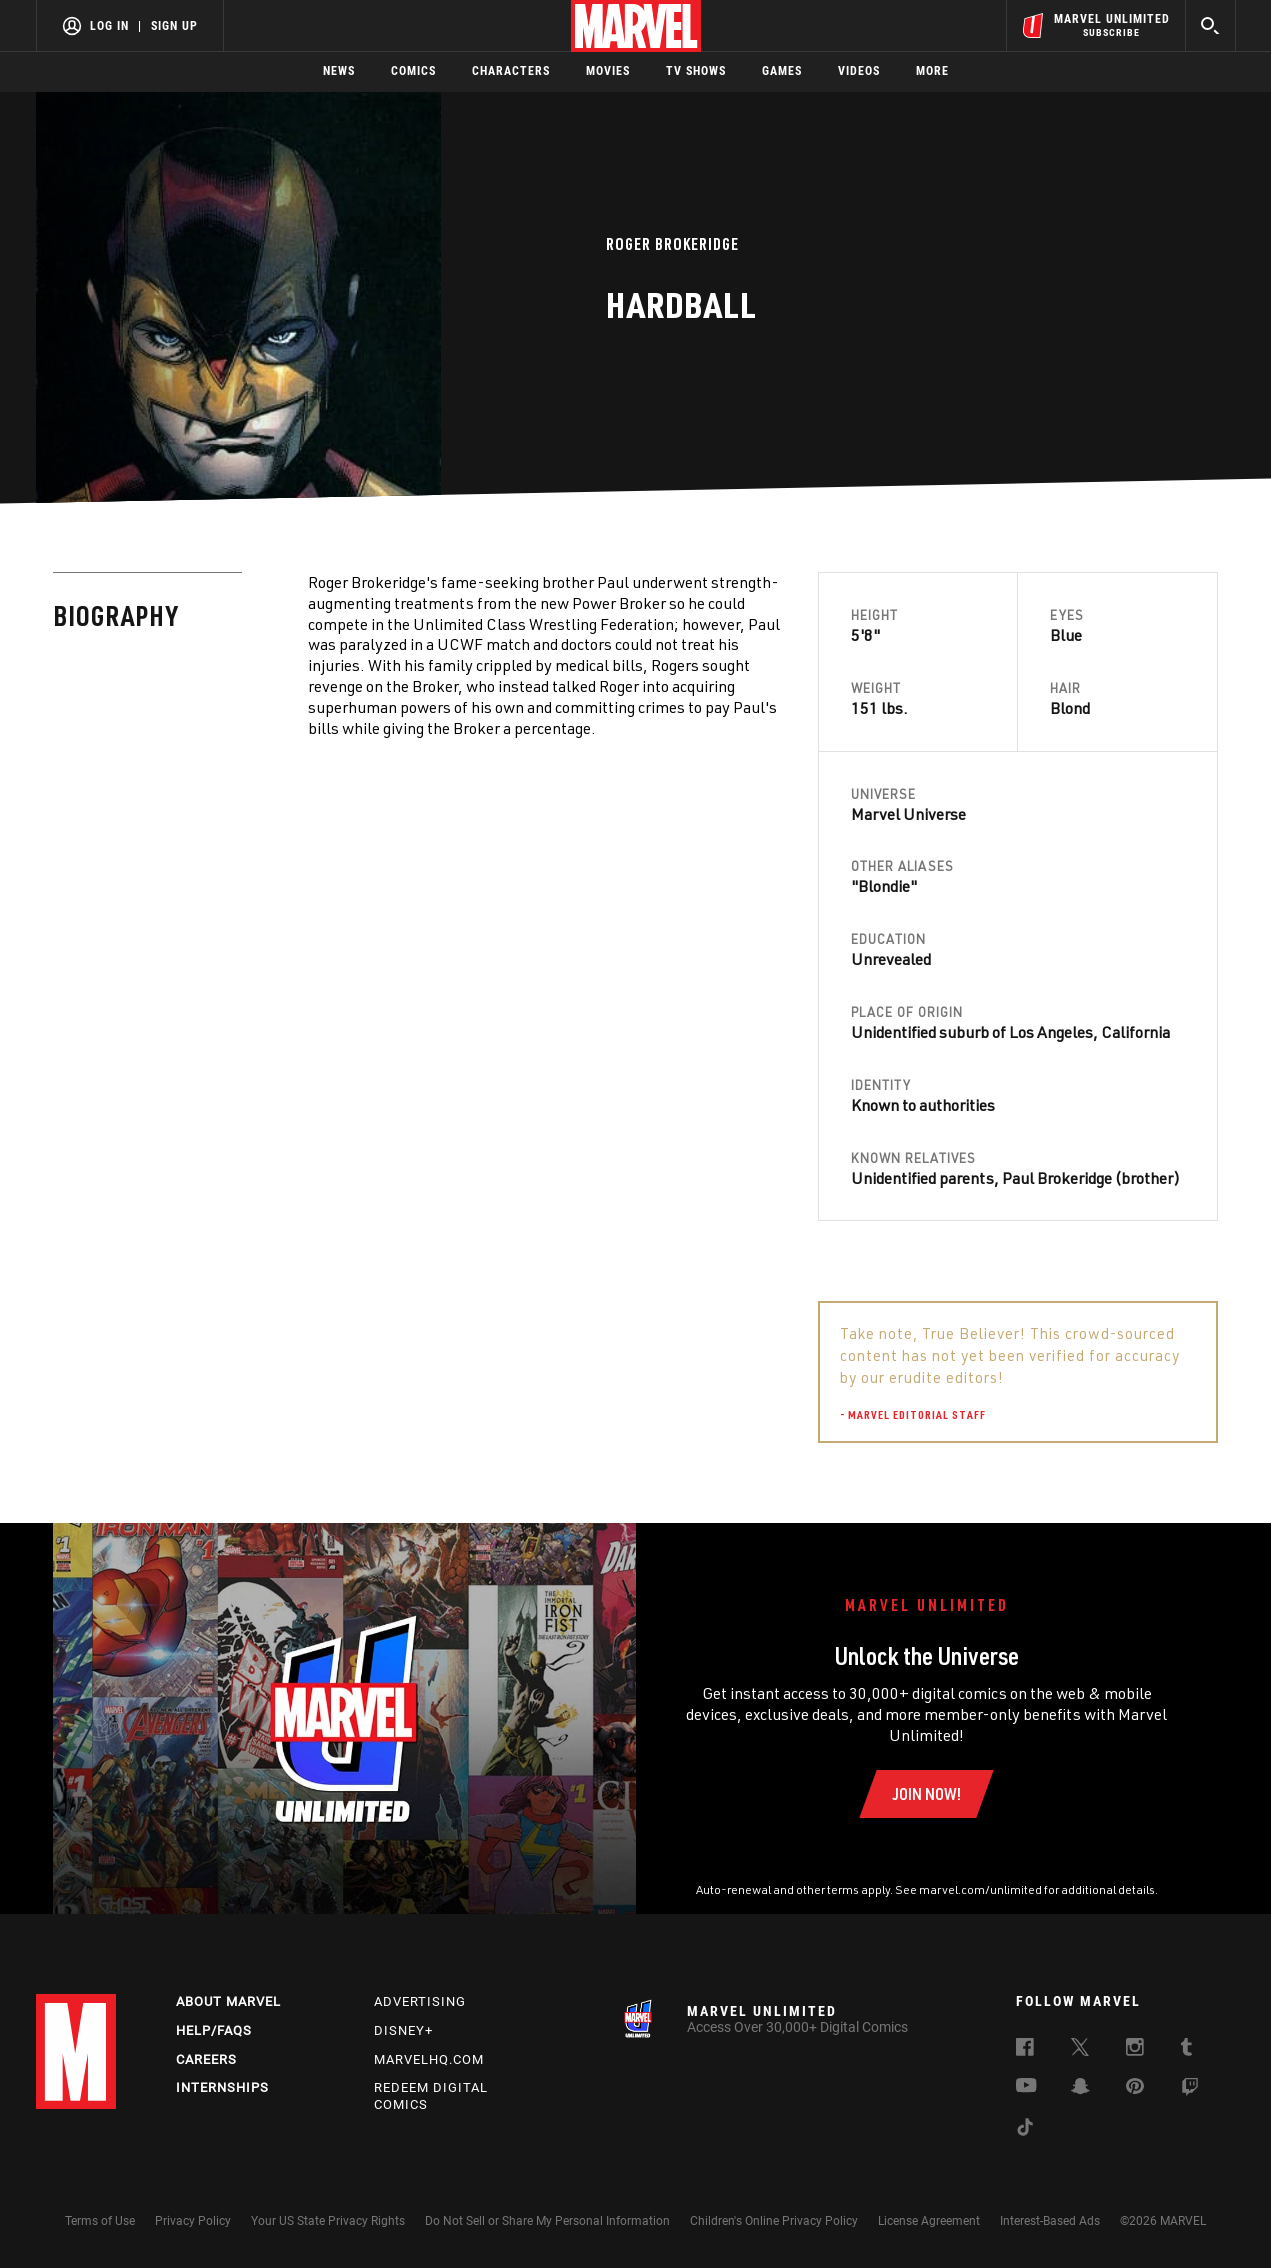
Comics (413, 71)
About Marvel (228, 2001)
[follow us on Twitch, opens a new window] (1190, 2090)
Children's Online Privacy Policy (774, 2221)
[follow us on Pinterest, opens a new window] (1135, 2088)
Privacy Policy (193, 2221)
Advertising (420, 2001)
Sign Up (174, 26)
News (339, 71)
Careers (206, 2059)
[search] (1210, 25)
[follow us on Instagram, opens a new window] (1135, 2050)
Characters (511, 71)
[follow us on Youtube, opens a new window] (1026, 2087)
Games (782, 71)
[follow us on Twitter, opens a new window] (1080, 2050)
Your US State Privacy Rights (328, 2221)
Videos (859, 71)
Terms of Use (100, 2221)
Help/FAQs (214, 2030)
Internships (222, 2087)
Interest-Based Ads (1050, 2221)
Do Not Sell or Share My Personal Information (547, 2221)
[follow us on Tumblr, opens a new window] (1186, 2050)
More (932, 71)
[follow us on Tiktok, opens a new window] (1025, 2130)
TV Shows (696, 71)
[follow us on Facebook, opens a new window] (1025, 2050)
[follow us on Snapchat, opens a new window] (1080, 2089)
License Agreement (929, 2221)
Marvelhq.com (429, 2059)
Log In (109, 26)
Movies (608, 71)
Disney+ (403, 2030)
